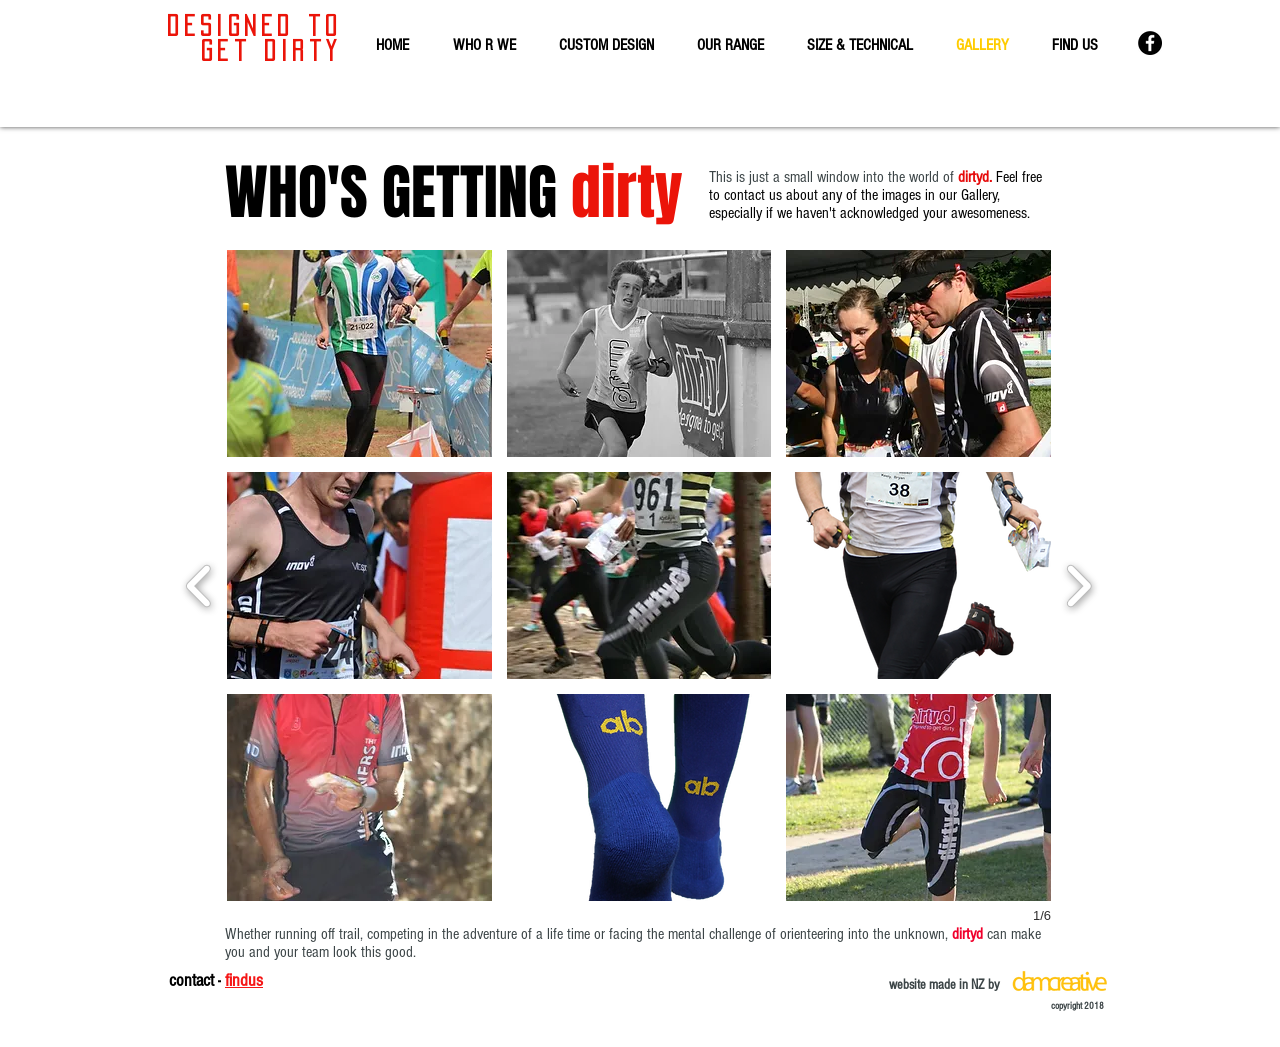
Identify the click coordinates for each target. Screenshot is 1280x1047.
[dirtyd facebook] (1150, 43)
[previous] (199, 583)
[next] (1078, 583)
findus (244, 980)
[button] (359, 353)
